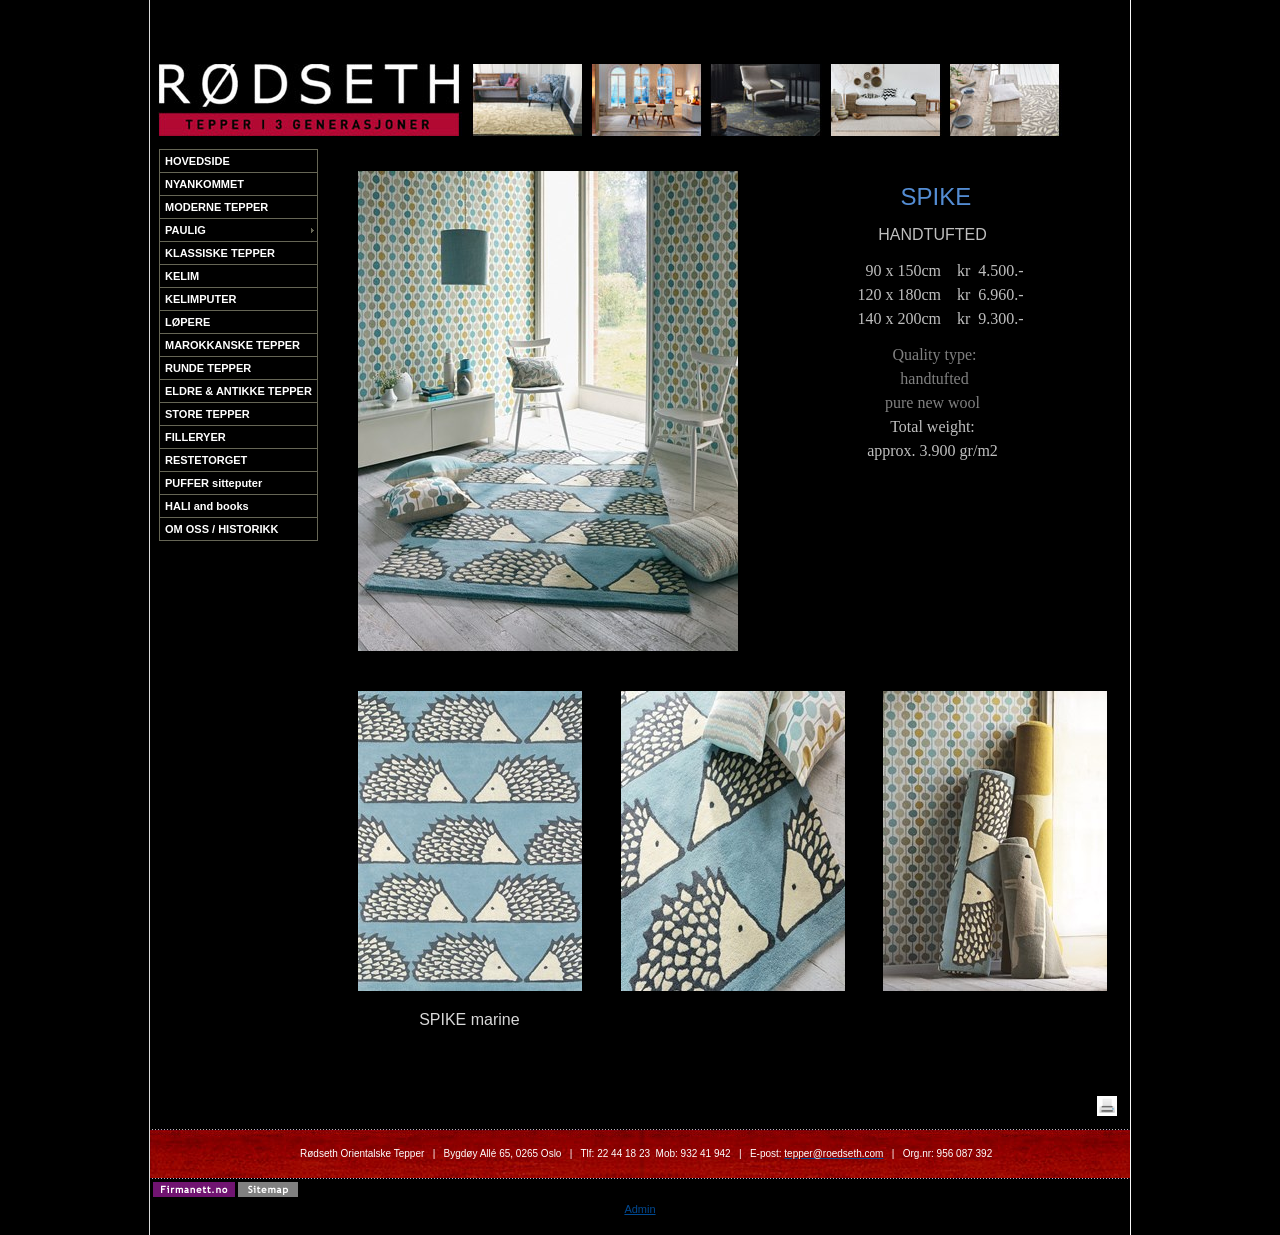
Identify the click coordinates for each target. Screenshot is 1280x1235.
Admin (639, 1209)
